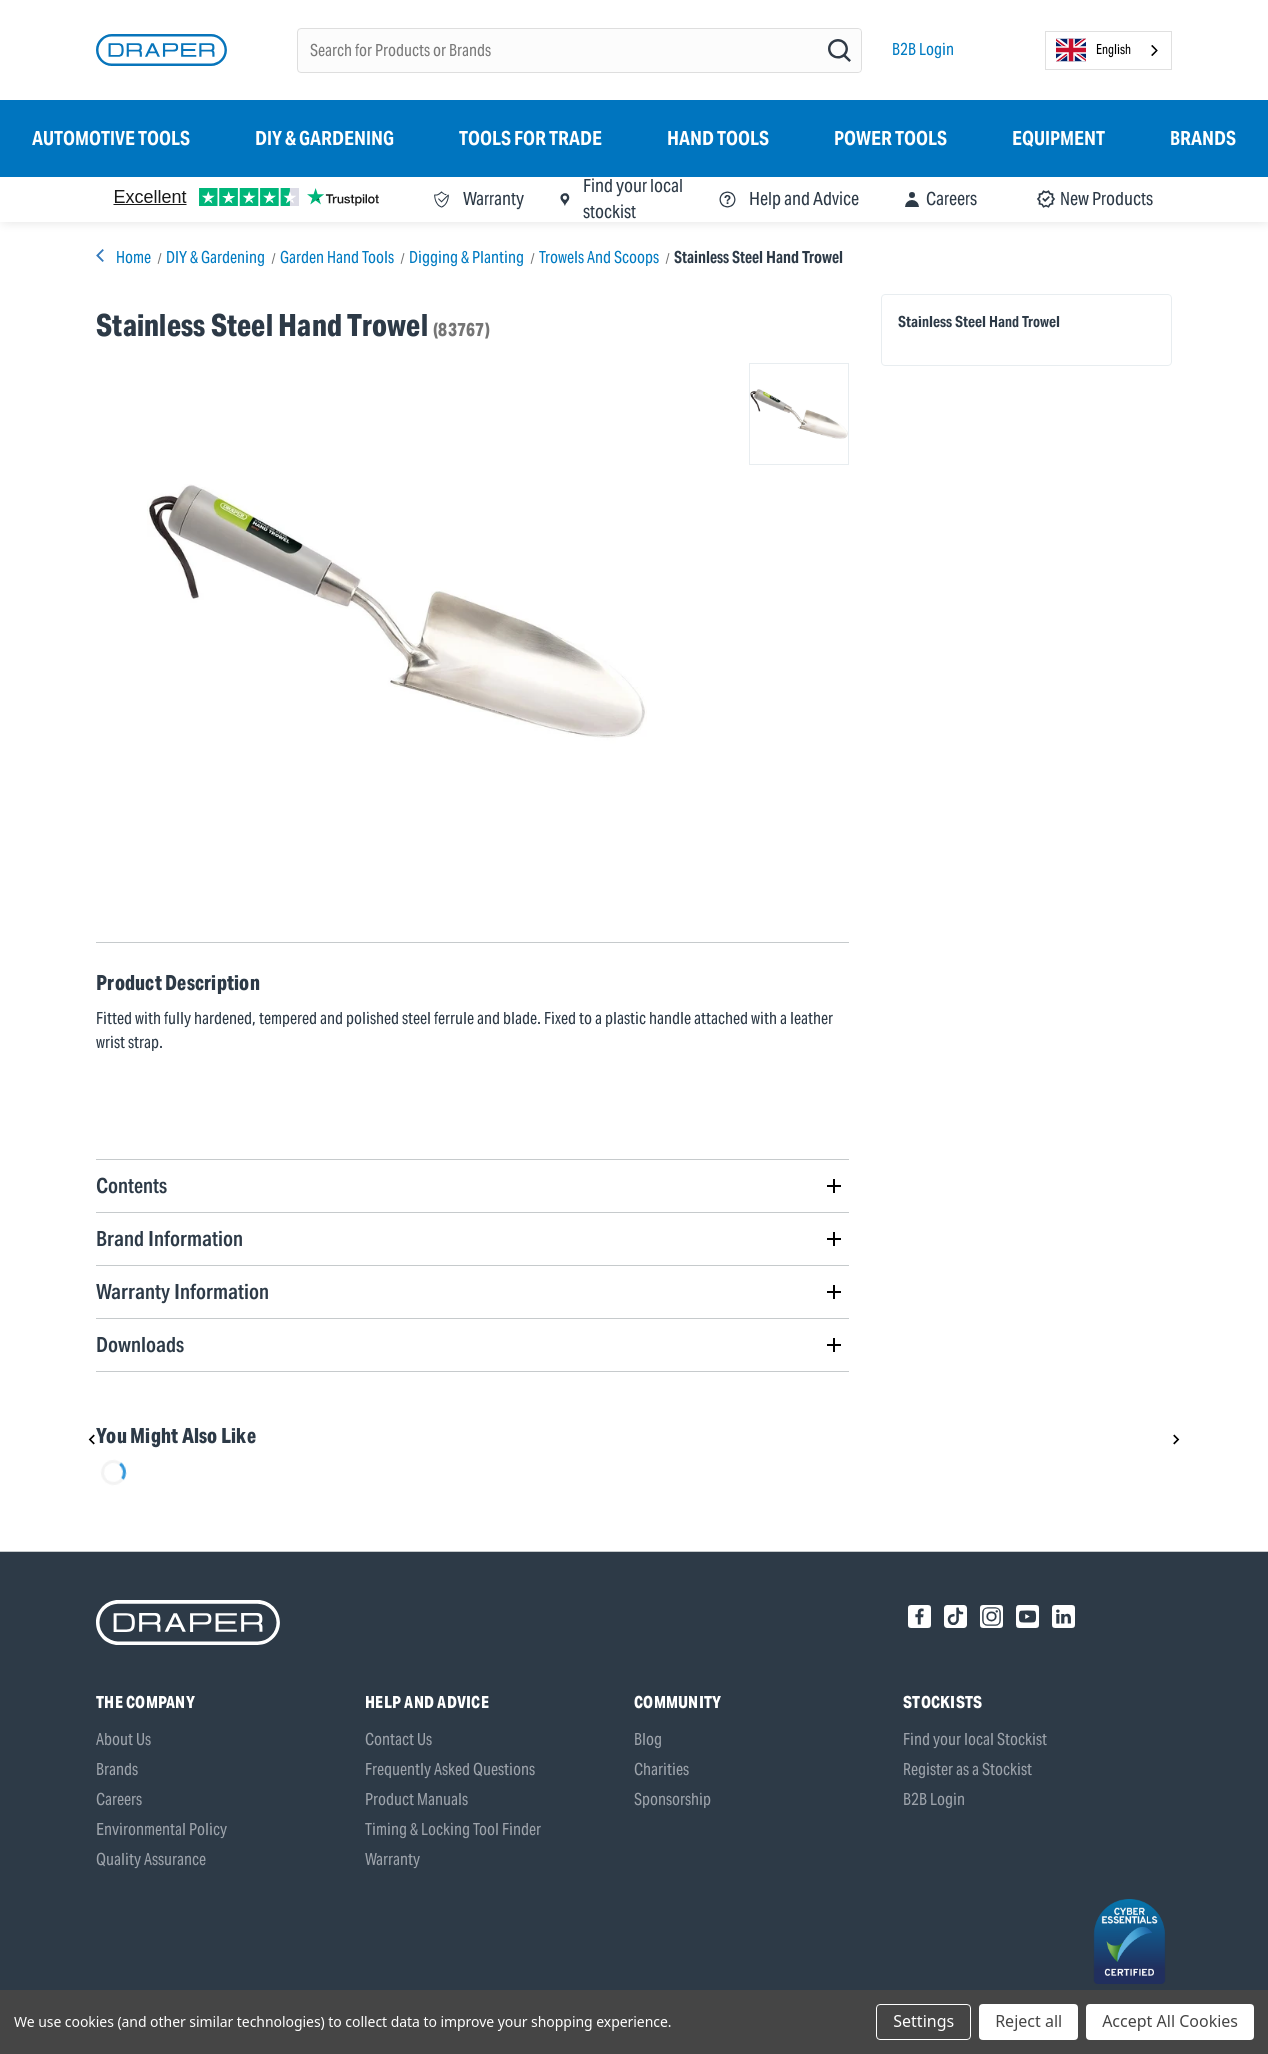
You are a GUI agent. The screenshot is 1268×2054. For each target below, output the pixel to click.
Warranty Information (182, 1291)
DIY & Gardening (324, 138)
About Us (123, 1739)
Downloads (140, 1344)
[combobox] (1108, 50)
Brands (1203, 138)
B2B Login (923, 49)
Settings (923, 2021)
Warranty (392, 1859)
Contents (131, 1185)
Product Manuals (416, 1799)
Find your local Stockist (975, 1739)
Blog (648, 1739)
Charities (661, 1769)
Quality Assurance (151, 1859)
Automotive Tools (111, 138)
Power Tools (890, 138)
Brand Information (169, 1238)
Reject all (1028, 2021)
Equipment (1058, 138)
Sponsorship (672, 1799)
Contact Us (398, 1739)
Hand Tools (718, 138)
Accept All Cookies (1170, 2021)
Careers (119, 1799)
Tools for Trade (530, 138)
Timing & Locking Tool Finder (453, 1829)
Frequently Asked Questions (450, 1769)
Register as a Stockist (967, 1769)
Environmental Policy (161, 1829)
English (1093, 50)
